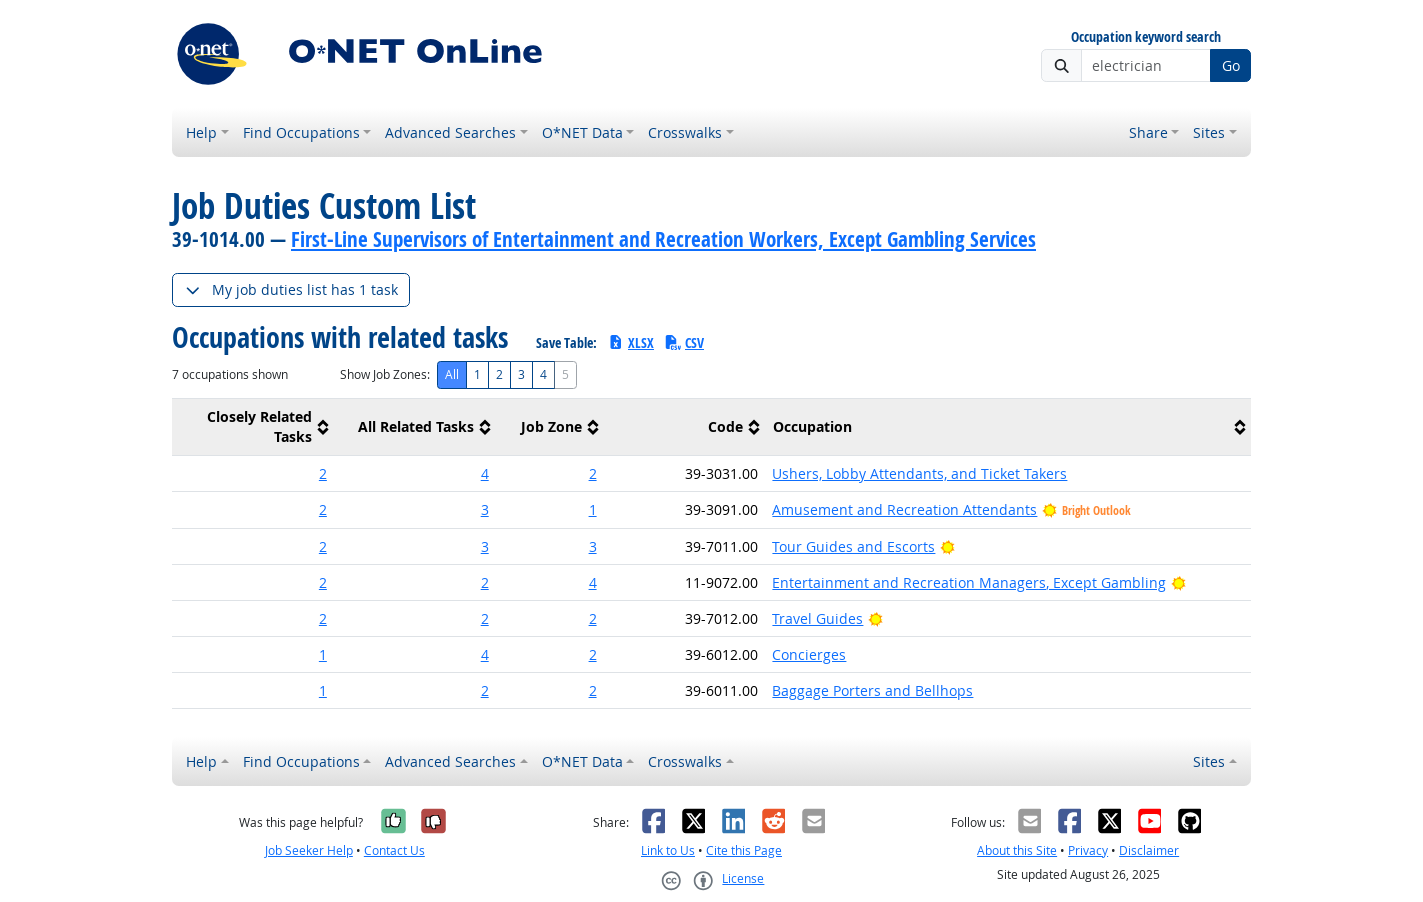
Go (1231, 65)
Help (201, 132)
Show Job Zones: (385, 374)
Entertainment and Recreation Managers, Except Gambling (969, 582)
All (452, 374)
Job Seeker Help (309, 850)
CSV (684, 342)
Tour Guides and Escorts (853, 546)
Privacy (1088, 850)
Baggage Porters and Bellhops (872, 690)
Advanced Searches (450, 132)
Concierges (809, 654)
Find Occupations (301, 132)
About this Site (1017, 850)
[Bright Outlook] (947, 546)
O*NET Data (582, 132)
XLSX (630, 342)
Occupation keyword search (1146, 37)
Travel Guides (817, 618)
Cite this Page (744, 850)
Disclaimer (1149, 850)
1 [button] (593, 509)
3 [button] (485, 509)
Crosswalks (685, 132)
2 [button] (323, 473)
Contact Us (394, 850)
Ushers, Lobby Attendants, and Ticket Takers (919, 473)
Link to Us (668, 850)
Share (1148, 132)
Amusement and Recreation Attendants (904, 509)
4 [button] (485, 473)
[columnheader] (253, 427)
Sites (1209, 132)
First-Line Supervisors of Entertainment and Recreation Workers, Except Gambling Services (663, 239)
